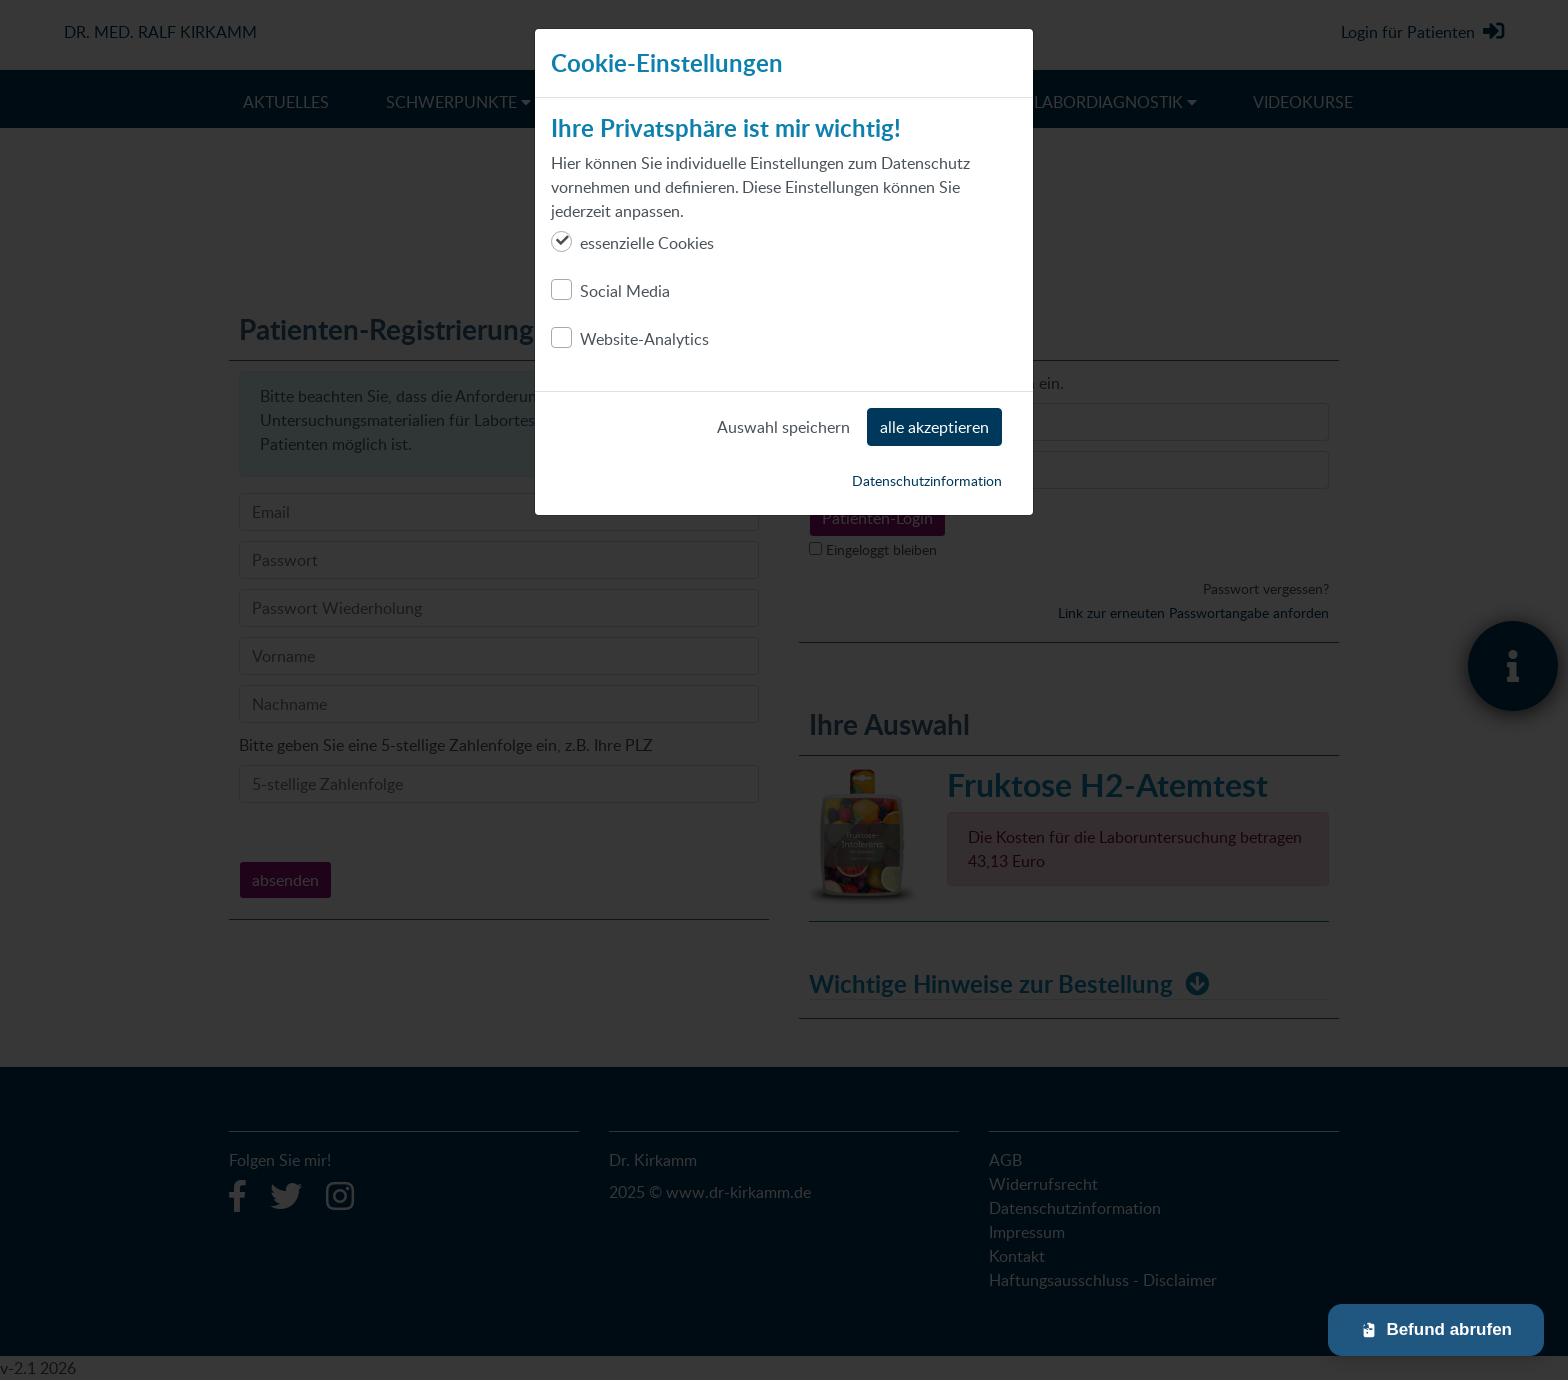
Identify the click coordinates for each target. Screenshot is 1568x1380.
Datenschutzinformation (927, 480)
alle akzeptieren (934, 427)
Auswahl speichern (783, 427)
